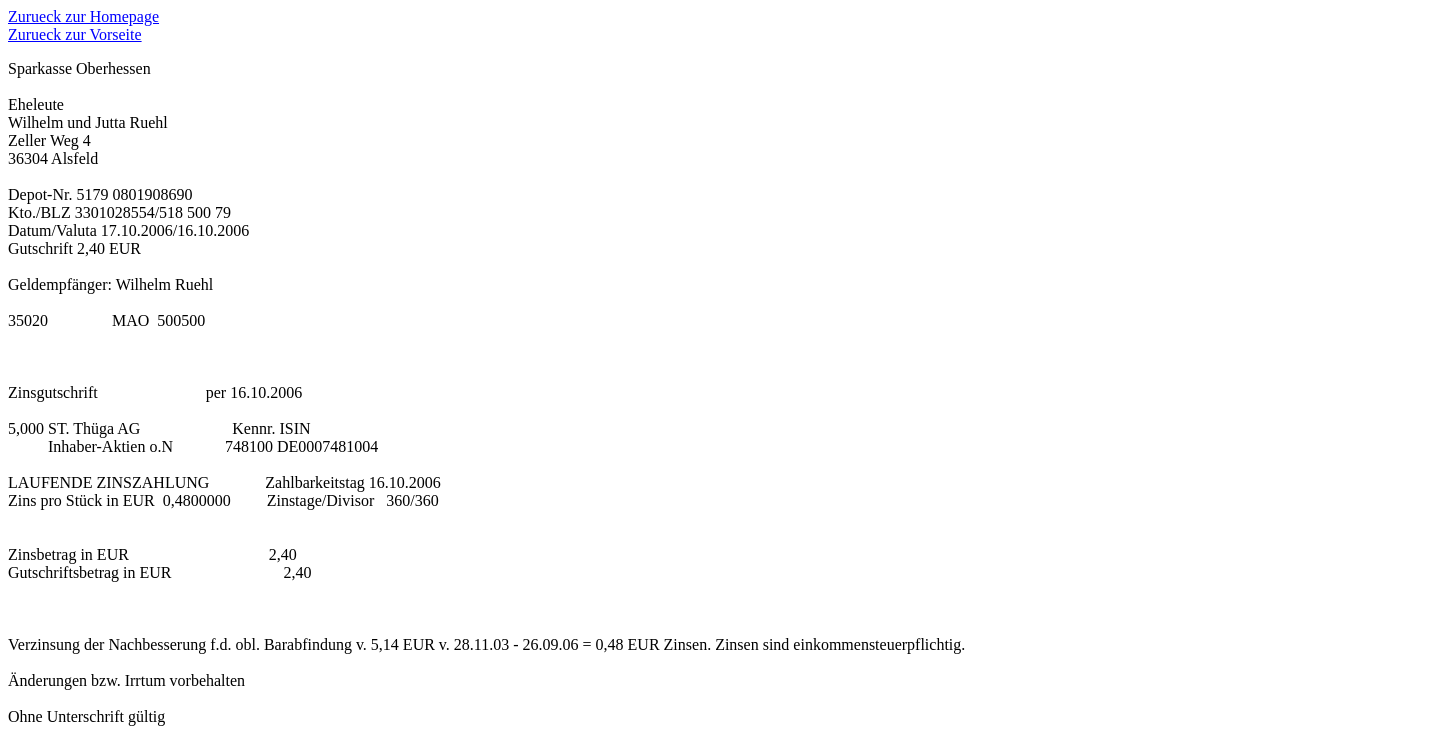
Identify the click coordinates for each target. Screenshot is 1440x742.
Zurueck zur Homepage (83, 16)
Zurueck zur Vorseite (75, 34)
